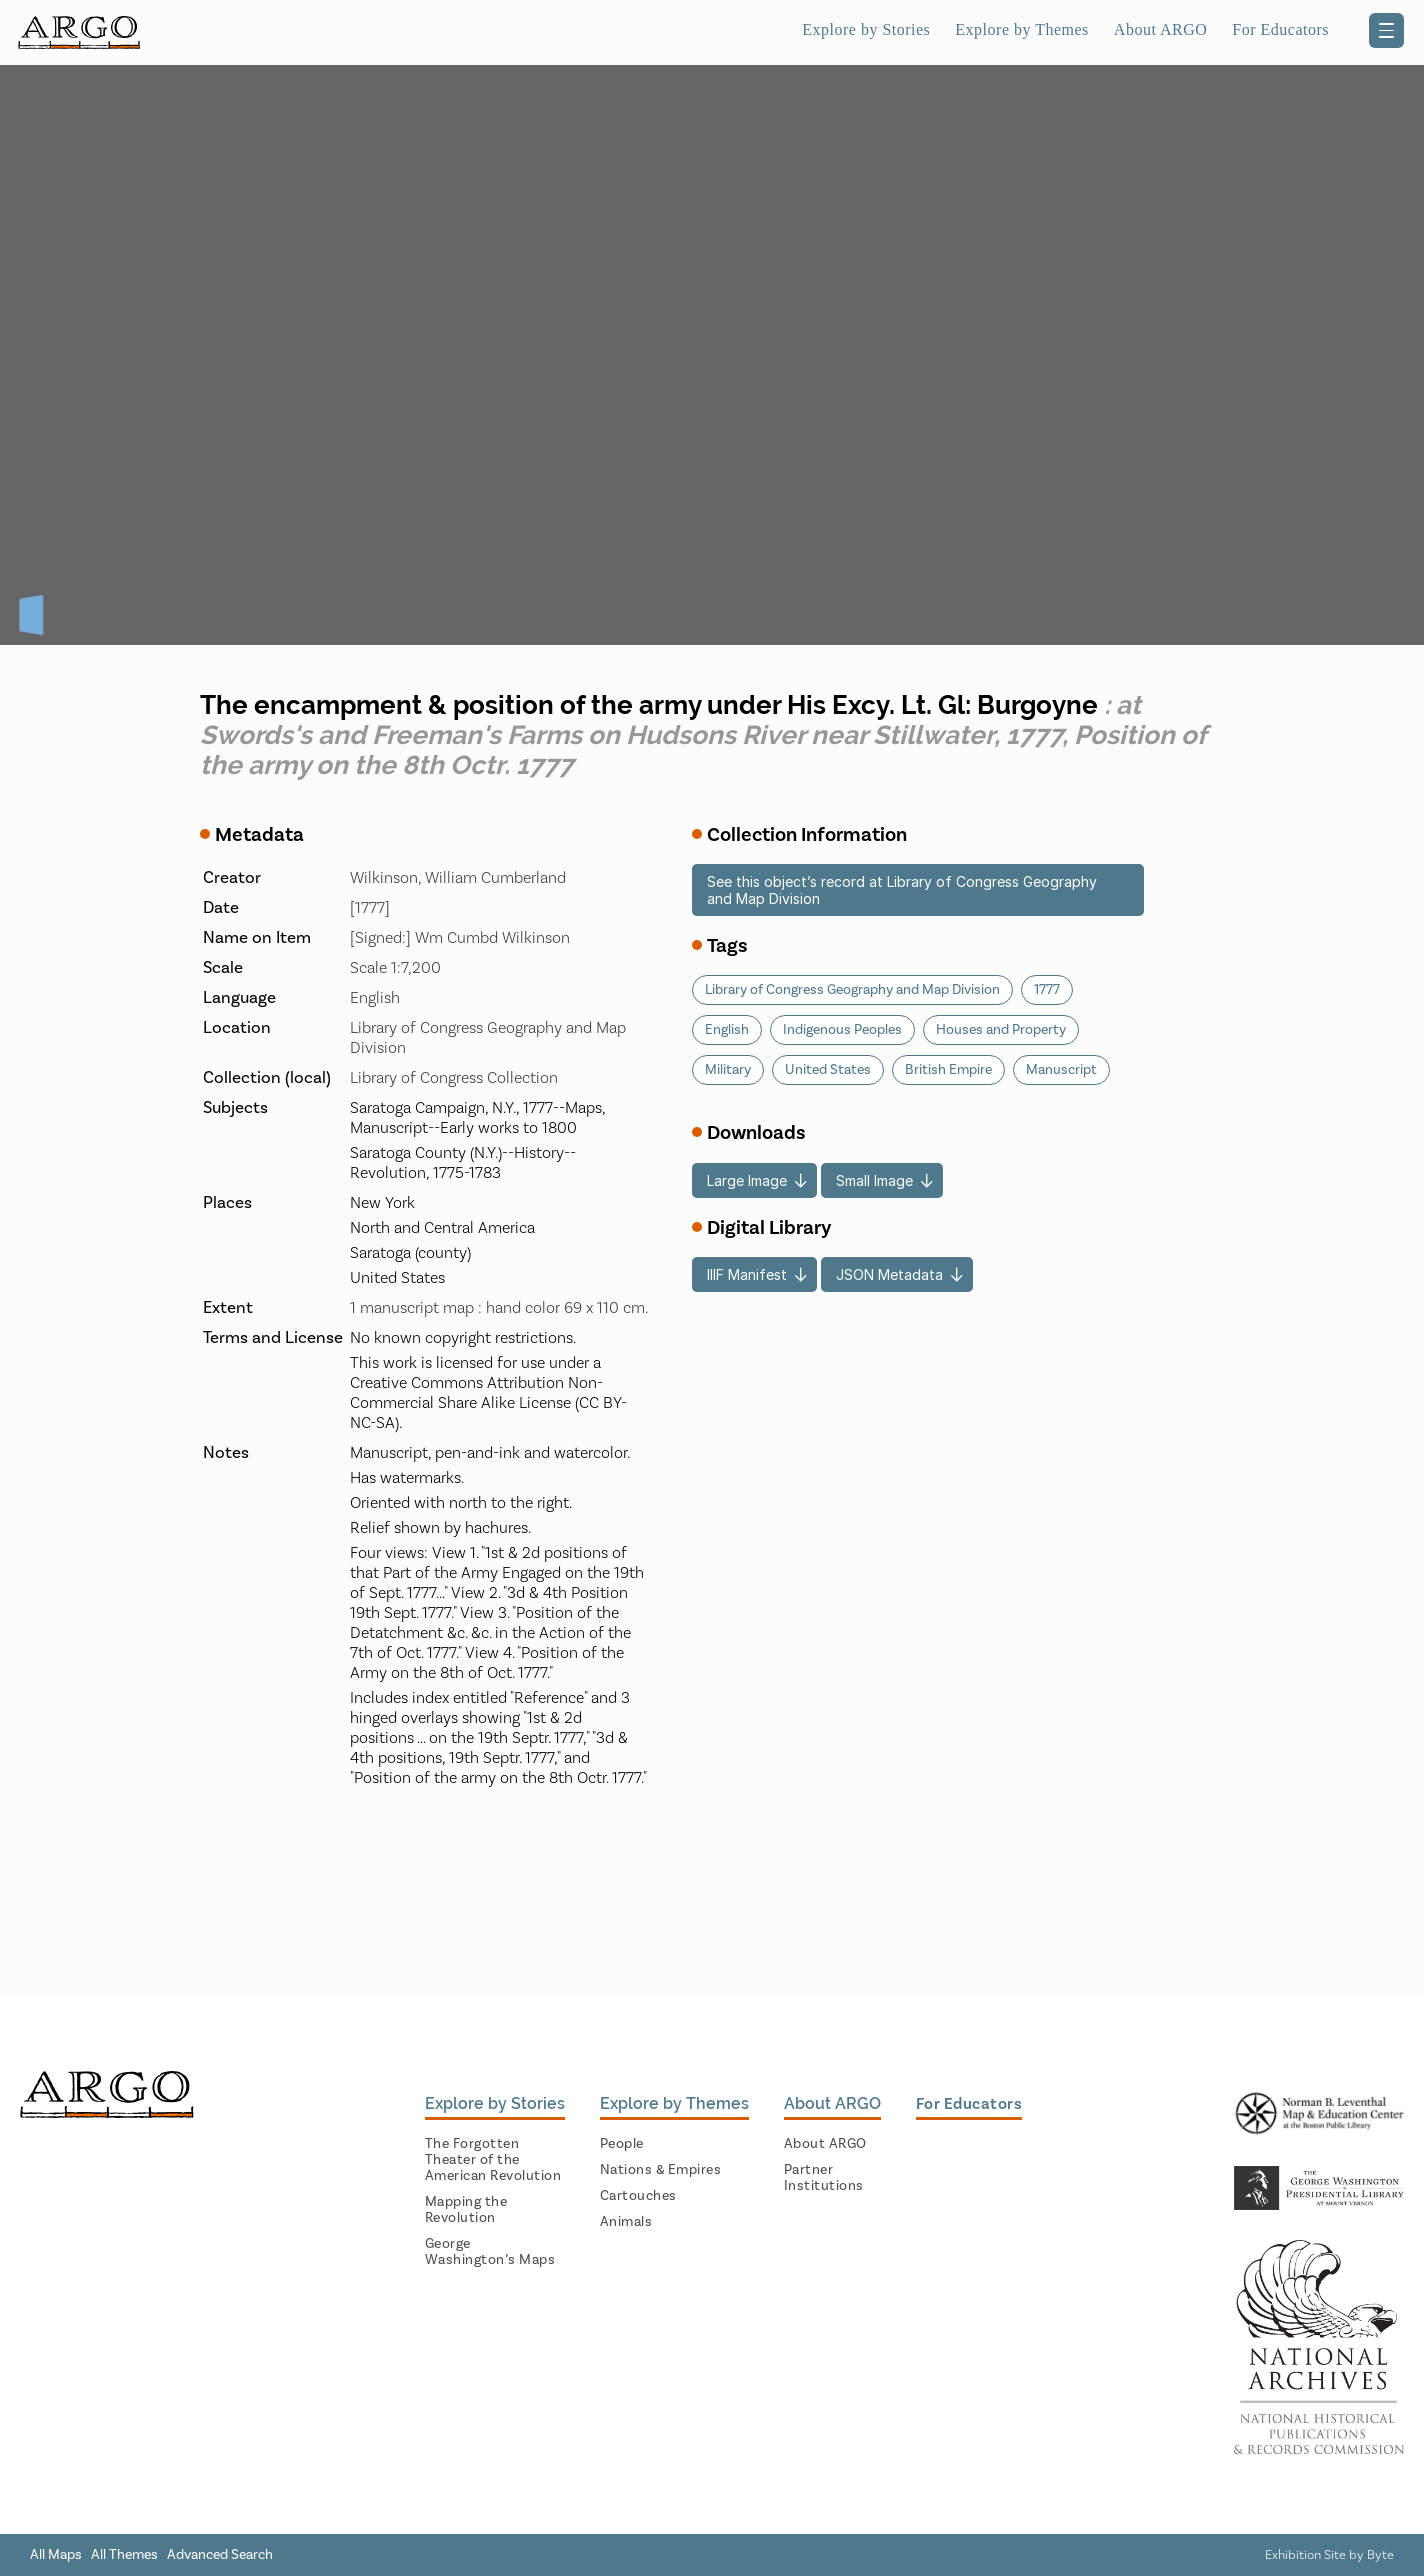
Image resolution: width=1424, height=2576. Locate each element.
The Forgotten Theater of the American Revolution (493, 2160)
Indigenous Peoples (842, 1030)
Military (728, 1070)
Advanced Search (220, 2555)
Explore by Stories (866, 29)
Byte (1380, 2555)
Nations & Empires (661, 2170)
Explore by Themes (1022, 29)
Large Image (747, 1180)
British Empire (948, 1070)
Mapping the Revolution (466, 2210)
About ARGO (1160, 29)
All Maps (56, 2555)
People (622, 2144)
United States (828, 1070)
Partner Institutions (824, 2178)
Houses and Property (1001, 1030)
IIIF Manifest (747, 1274)
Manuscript (1061, 1070)
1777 (1047, 990)
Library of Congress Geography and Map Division (852, 990)
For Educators (1280, 29)
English (727, 1030)
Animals (626, 2222)
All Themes (124, 2555)
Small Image (874, 1180)
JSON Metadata (889, 1274)
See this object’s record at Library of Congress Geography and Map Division (902, 890)
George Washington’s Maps (490, 2252)
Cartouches (638, 2196)
